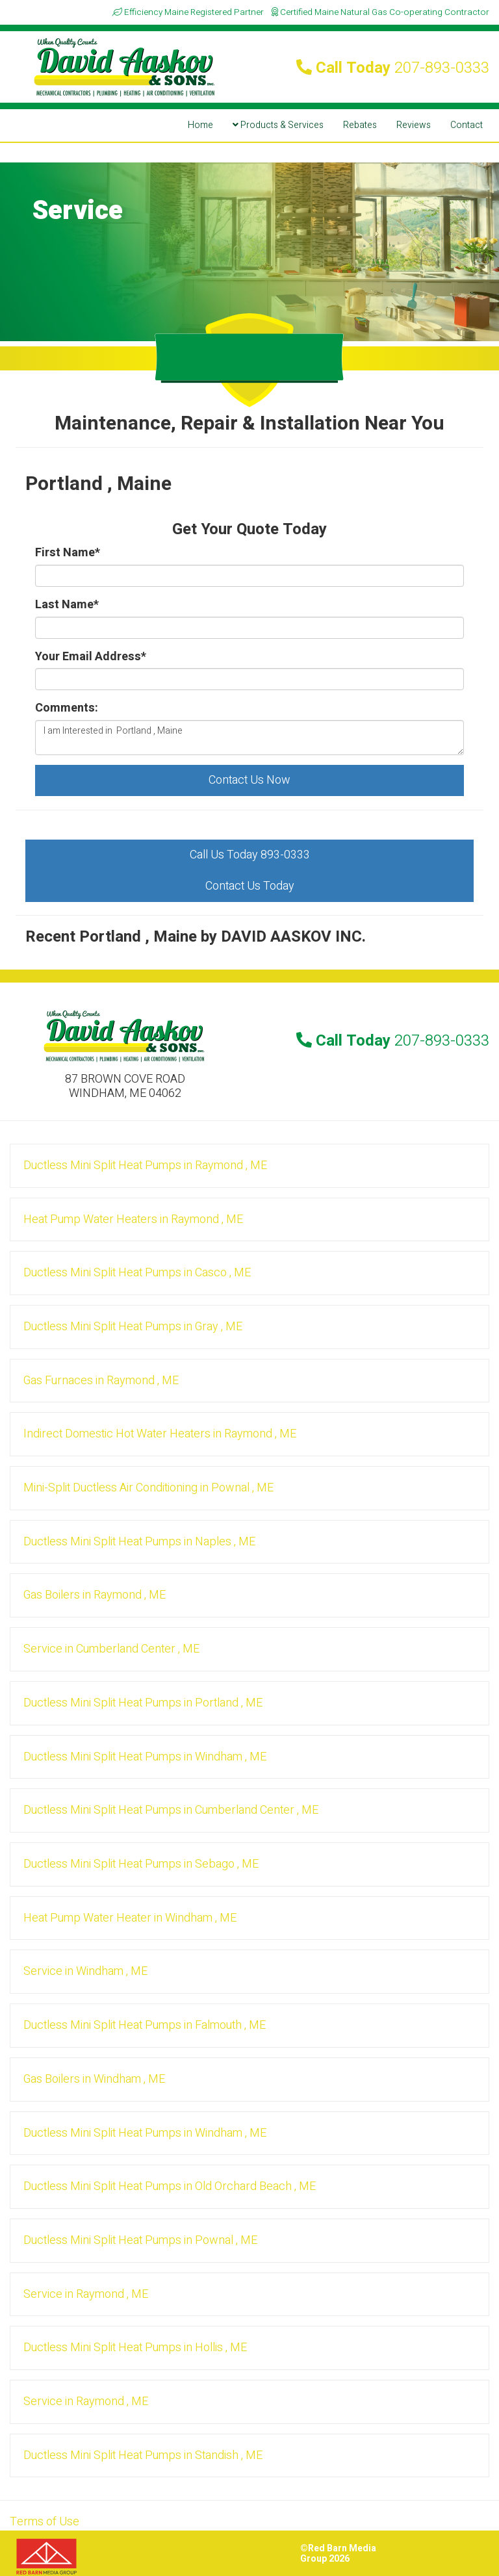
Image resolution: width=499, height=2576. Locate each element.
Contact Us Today (249, 886)
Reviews (413, 125)
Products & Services (278, 125)
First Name (67, 553)
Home (200, 125)
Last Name (67, 605)
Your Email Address (90, 657)
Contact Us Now (249, 780)
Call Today (392, 68)
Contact (466, 125)
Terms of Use (44, 2522)
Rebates (360, 125)
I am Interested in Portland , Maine (249, 737)
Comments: (66, 708)
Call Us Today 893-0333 (250, 855)
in (145, 1165)
